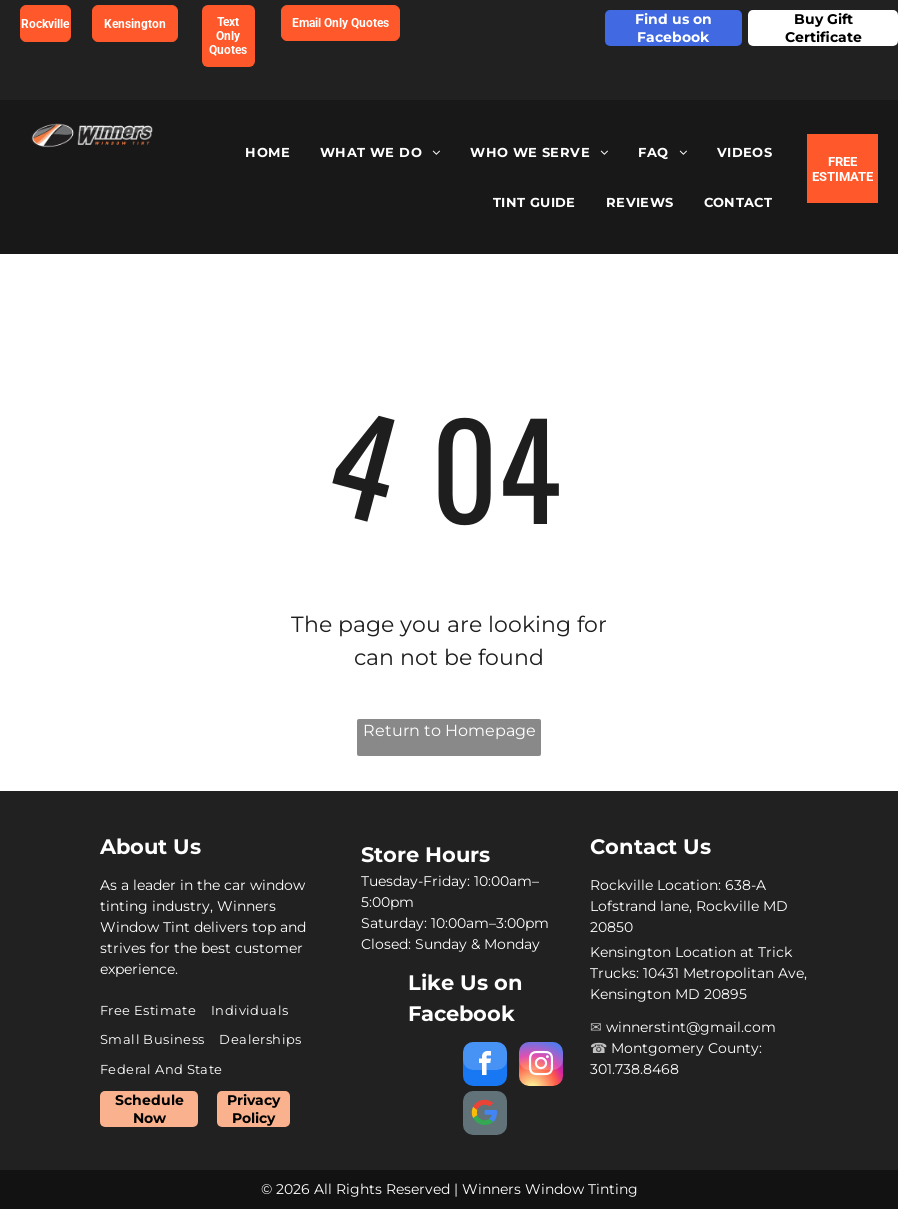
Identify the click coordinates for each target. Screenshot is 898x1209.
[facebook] (485, 1066)
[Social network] (485, 1115)
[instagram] (541, 1066)
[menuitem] (267, 153)
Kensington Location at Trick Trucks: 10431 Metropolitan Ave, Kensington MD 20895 (698, 973)
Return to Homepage (449, 730)
